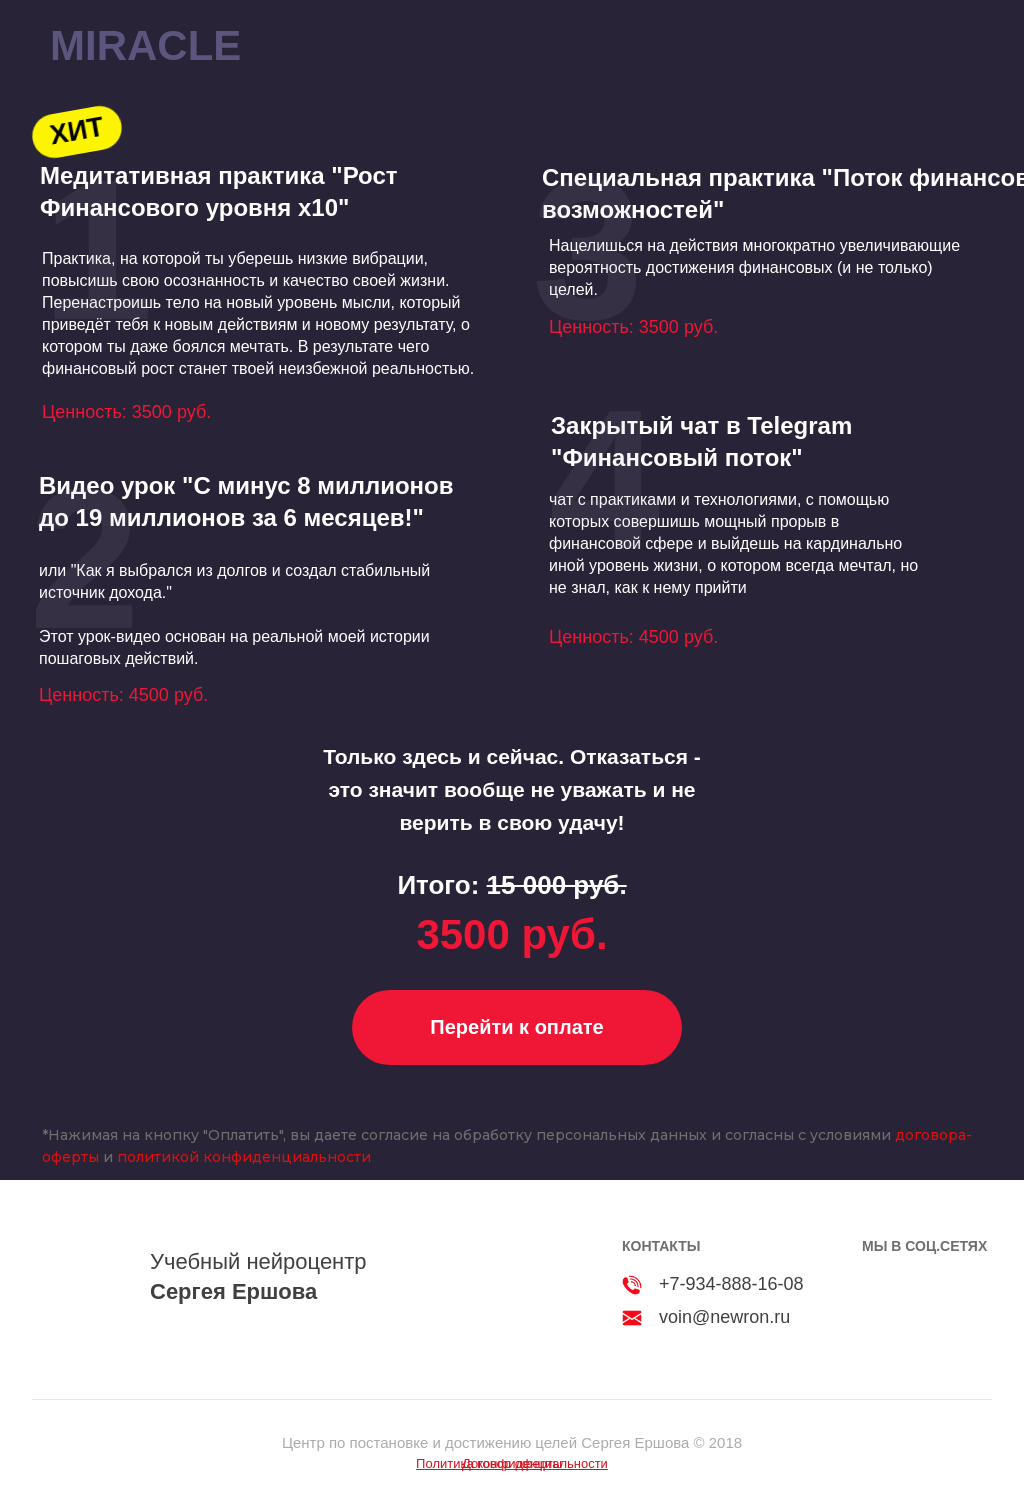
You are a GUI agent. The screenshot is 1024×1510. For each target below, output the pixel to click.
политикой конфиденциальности (244, 1157)
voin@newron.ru (724, 1317)
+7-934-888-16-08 (731, 1284)
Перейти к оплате (516, 1027)
